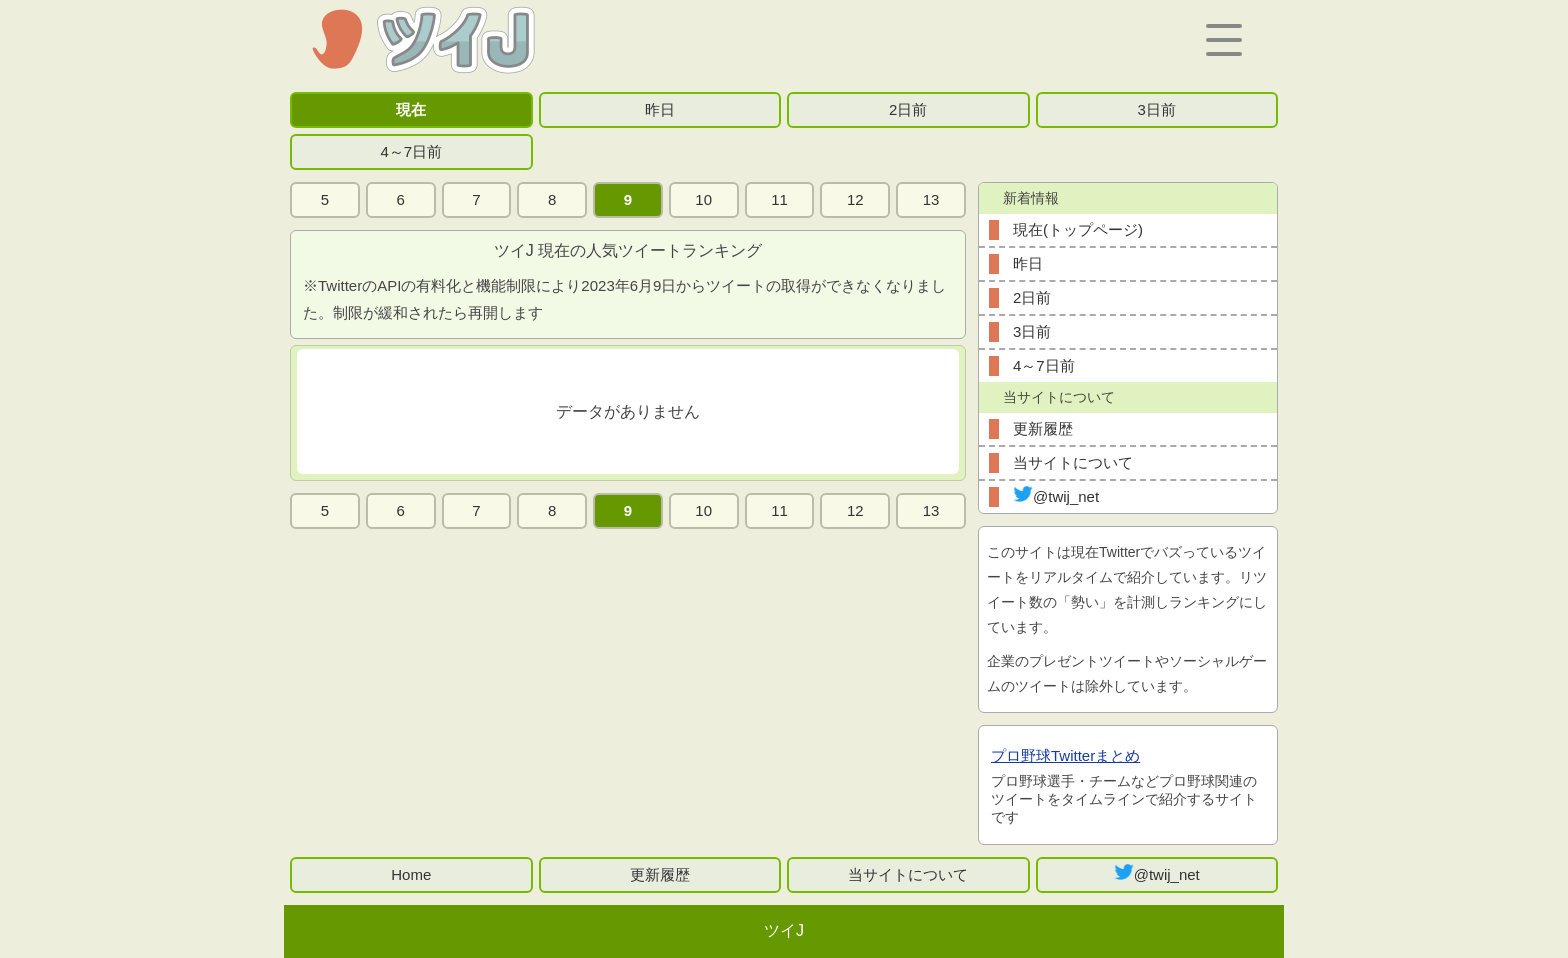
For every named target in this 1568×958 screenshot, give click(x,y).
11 (779, 199)
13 (931, 199)
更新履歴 (1043, 428)
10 (703, 199)
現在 (411, 109)
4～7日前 (411, 151)
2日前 (908, 109)
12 (855, 199)
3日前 (1157, 109)
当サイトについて (1073, 462)
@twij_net (1056, 495)
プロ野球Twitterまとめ (1065, 755)
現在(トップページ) (1078, 229)
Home (411, 874)
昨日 (660, 109)
